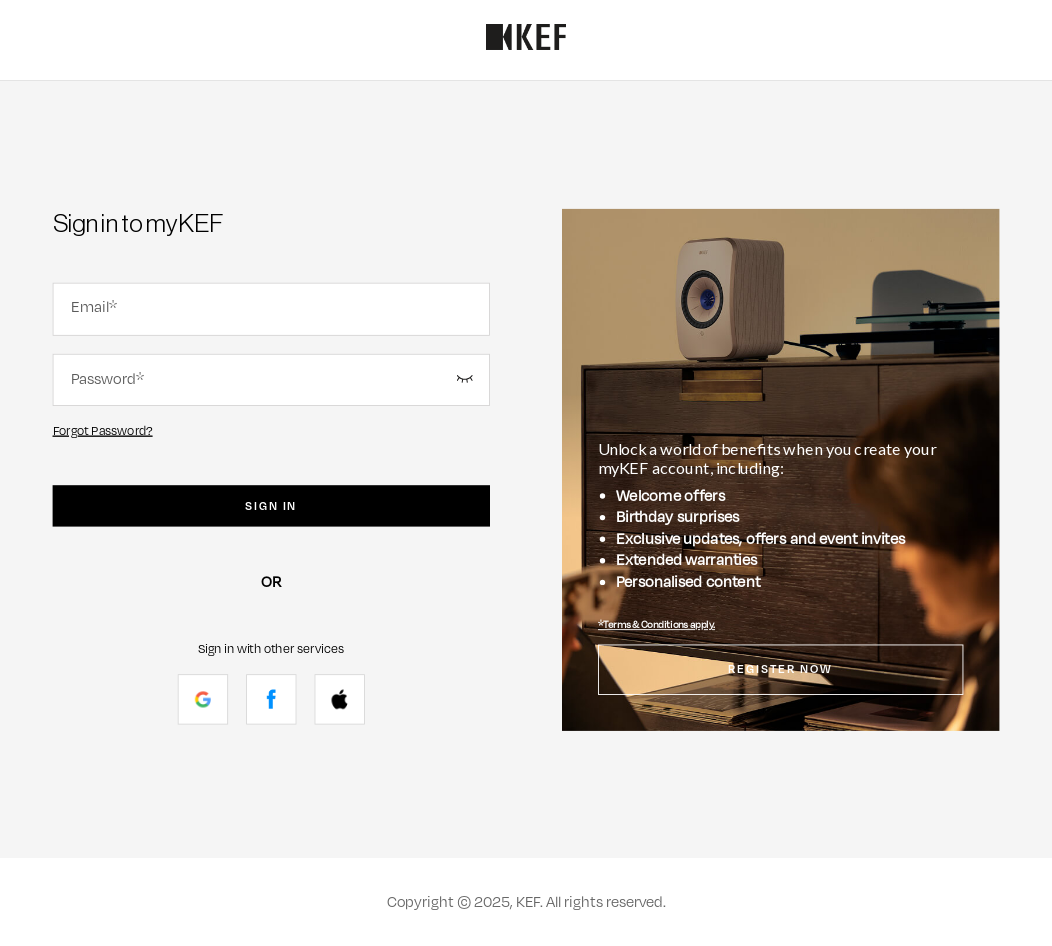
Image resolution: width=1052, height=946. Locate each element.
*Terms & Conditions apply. (656, 625)
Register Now (781, 670)
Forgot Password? (103, 430)
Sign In (271, 506)
